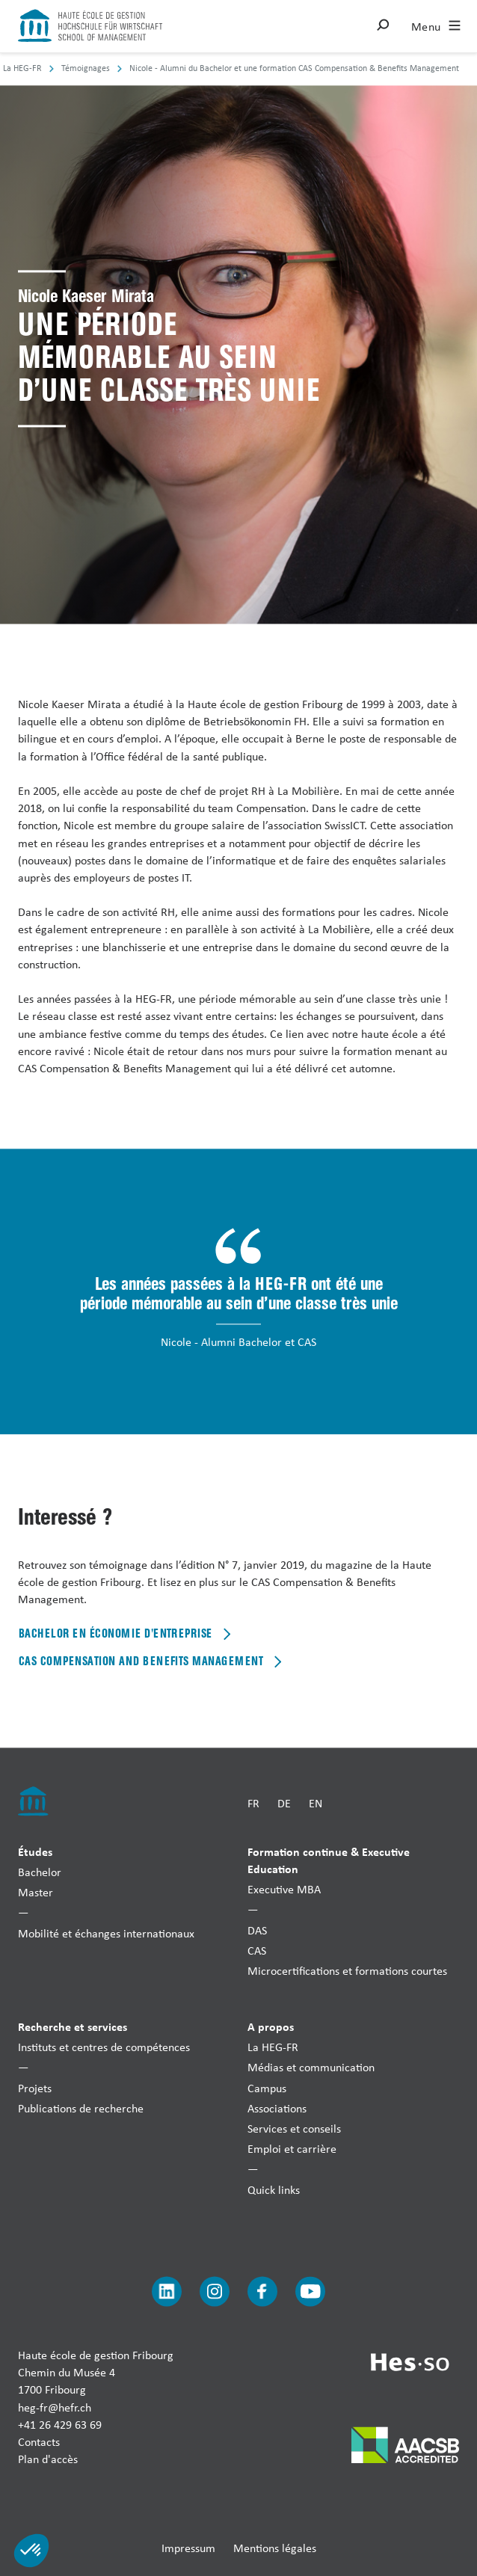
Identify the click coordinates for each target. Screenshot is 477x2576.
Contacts (39, 2442)
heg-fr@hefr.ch (54, 2407)
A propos (270, 2027)
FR (253, 1804)
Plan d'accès (48, 2460)
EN (315, 1804)
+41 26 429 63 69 (60, 2424)
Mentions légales (274, 2549)
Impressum (188, 2549)
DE (284, 1804)
